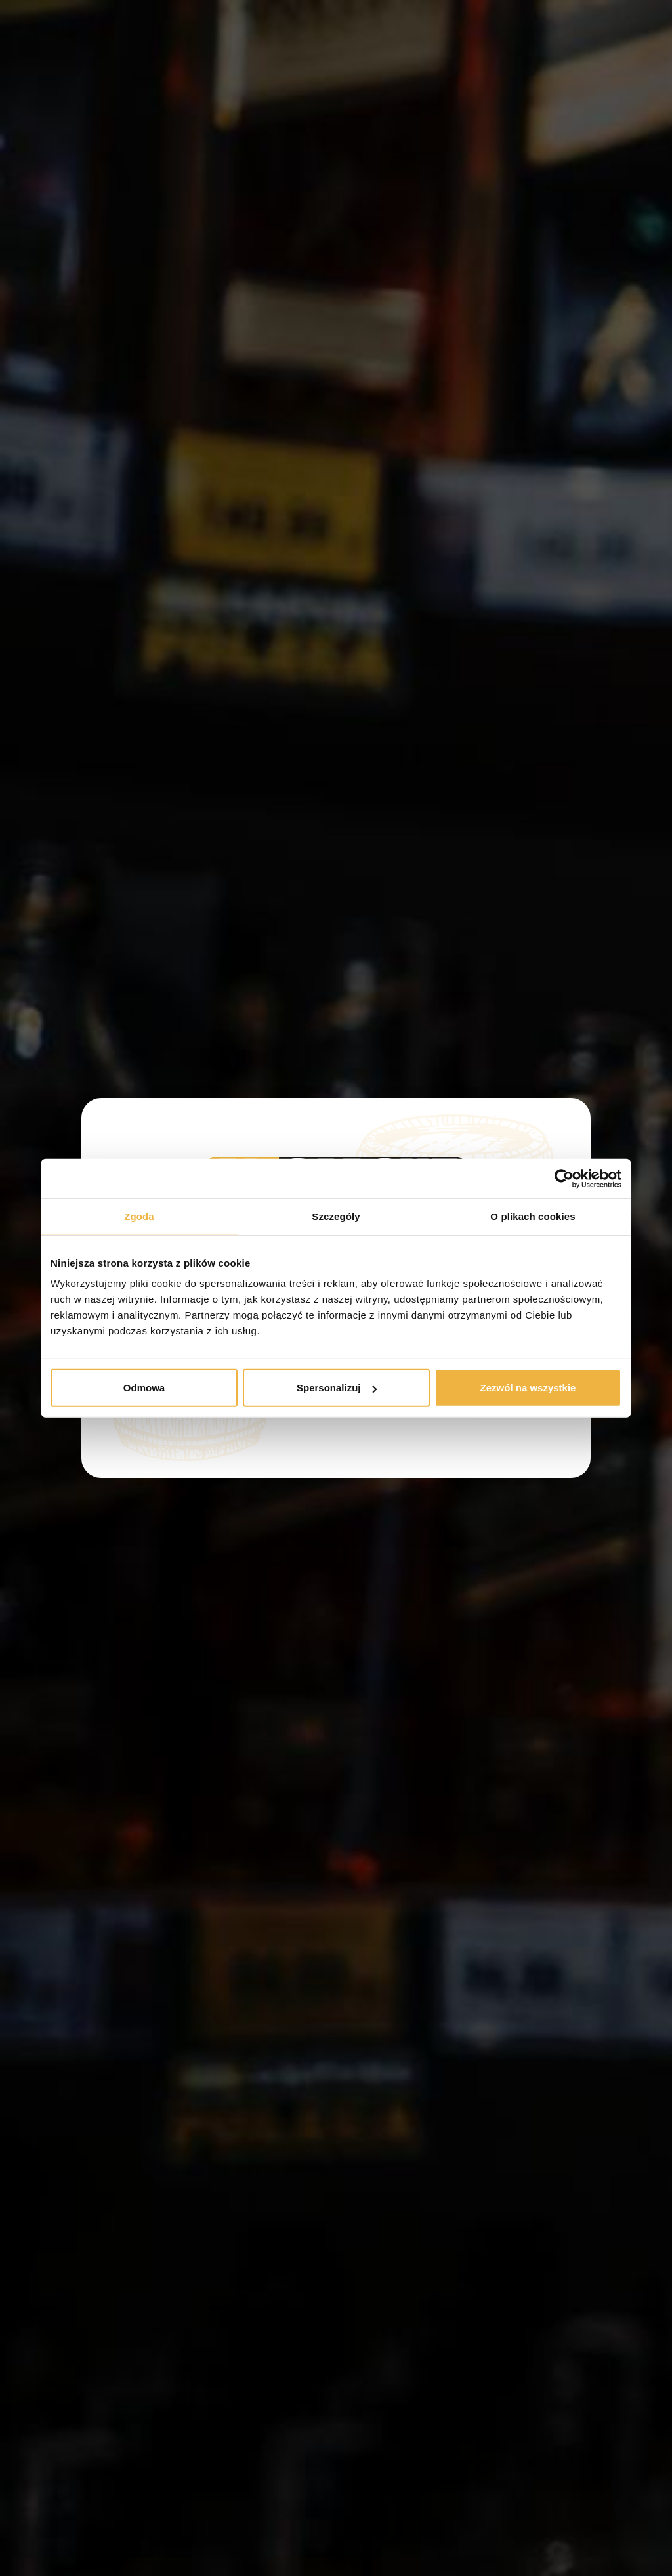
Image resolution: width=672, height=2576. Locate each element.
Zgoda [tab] (139, 1215)
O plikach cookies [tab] (532, 1215)
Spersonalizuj (337, 1387)
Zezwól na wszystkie (528, 1387)
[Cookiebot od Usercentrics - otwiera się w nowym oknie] (564, 1178)
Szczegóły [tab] (336, 1215)
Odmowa (144, 1387)
